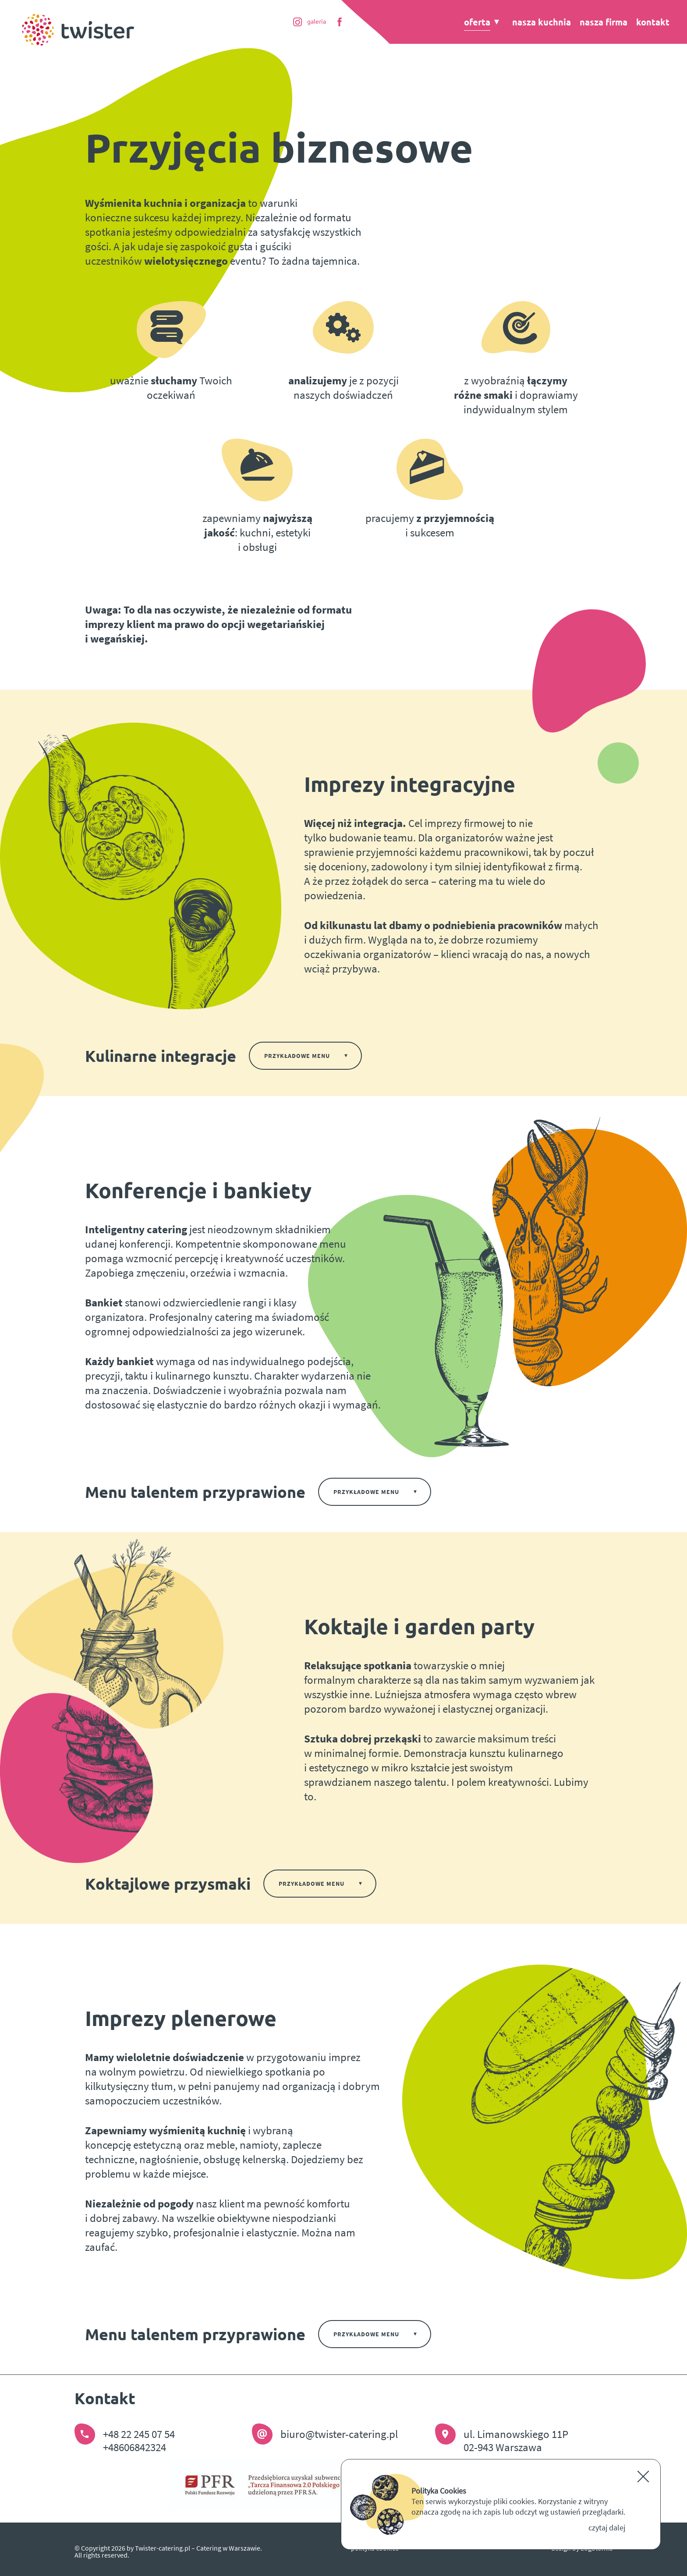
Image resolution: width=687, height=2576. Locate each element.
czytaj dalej (606, 2528)
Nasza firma (603, 22)
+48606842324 (134, 2447)
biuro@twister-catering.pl (339, 2434)
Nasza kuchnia (541, 22)
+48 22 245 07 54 (139, 2434)
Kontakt (652, 22)
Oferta (477, 22)
